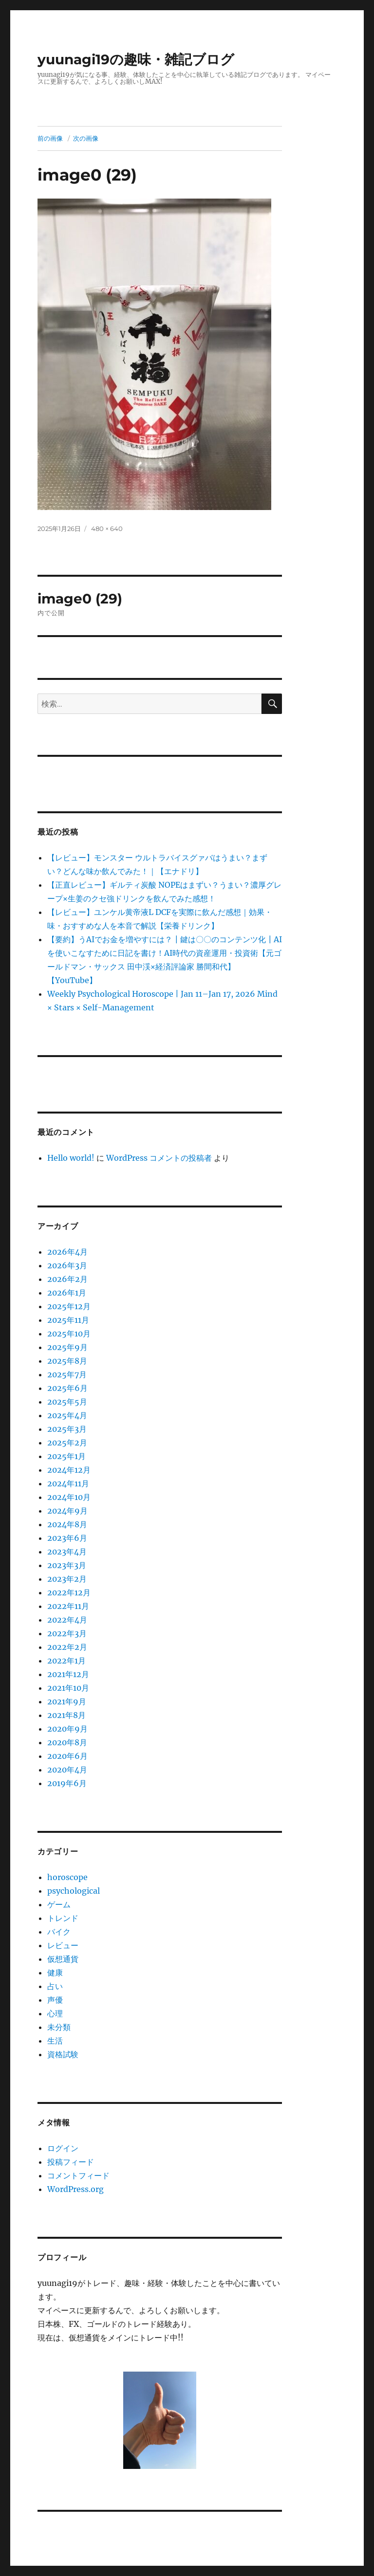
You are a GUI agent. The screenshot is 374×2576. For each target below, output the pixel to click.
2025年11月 (68, 1320)
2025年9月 (67, 1347)
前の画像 (50, 138)
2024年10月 (69, 1497)
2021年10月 (68, 1688)
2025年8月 (67, 1361)
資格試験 (62, 2054)
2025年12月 (69, 1306)
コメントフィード (78, 2175)
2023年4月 (67, 1551)
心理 (55, 2013)
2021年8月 (66, 1715)
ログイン (62, 2148)
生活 (55, 2041)
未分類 (59, 2027)
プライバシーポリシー (167, 2571)
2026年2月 (67, 1279)
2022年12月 (69, 1592)
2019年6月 (67, 1783)
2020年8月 (67, 1742)
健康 (55, 1972)
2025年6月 (67, 1388)
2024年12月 (69, 1470)
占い (55, 1986)
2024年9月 (67, 1511)
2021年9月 (66, 1701)
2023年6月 (67, 1538)
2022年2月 (67, 1647)
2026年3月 (67, 1265)
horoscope (67, 1877)
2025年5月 (67, 1402)
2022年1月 (66, 1660)
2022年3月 (67, 1633)
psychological (73, 1891)
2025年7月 (67, 1374)
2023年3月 (66, 1565)
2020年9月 (67, 1729)
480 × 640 (107, 528)
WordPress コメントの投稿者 (159, 1158)
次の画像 (85, 138)
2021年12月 (68, 1674)
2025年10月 (69, 1333)
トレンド (62, 1918)
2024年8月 (67, 1524)
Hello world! (70, 1158)
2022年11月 (68, 1606)
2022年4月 (67, 1620)
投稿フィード (70, 2162)
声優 (55, 2000)
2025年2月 (67, 1442)
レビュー (62, 1945)
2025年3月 (67, 1429)
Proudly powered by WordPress (255, 2571)
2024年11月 (68, 1483)
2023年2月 (67, 1579)
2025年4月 (67, 1415)
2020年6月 (67, 1756)
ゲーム (59, 1904)
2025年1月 (66, 1456)
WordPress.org (75, 2189)
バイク (59, 1932)
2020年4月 (67, 1769)
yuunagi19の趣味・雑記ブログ (135, 59)
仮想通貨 (62, 1959)
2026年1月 (66, 1292)
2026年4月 (67, 1252)
